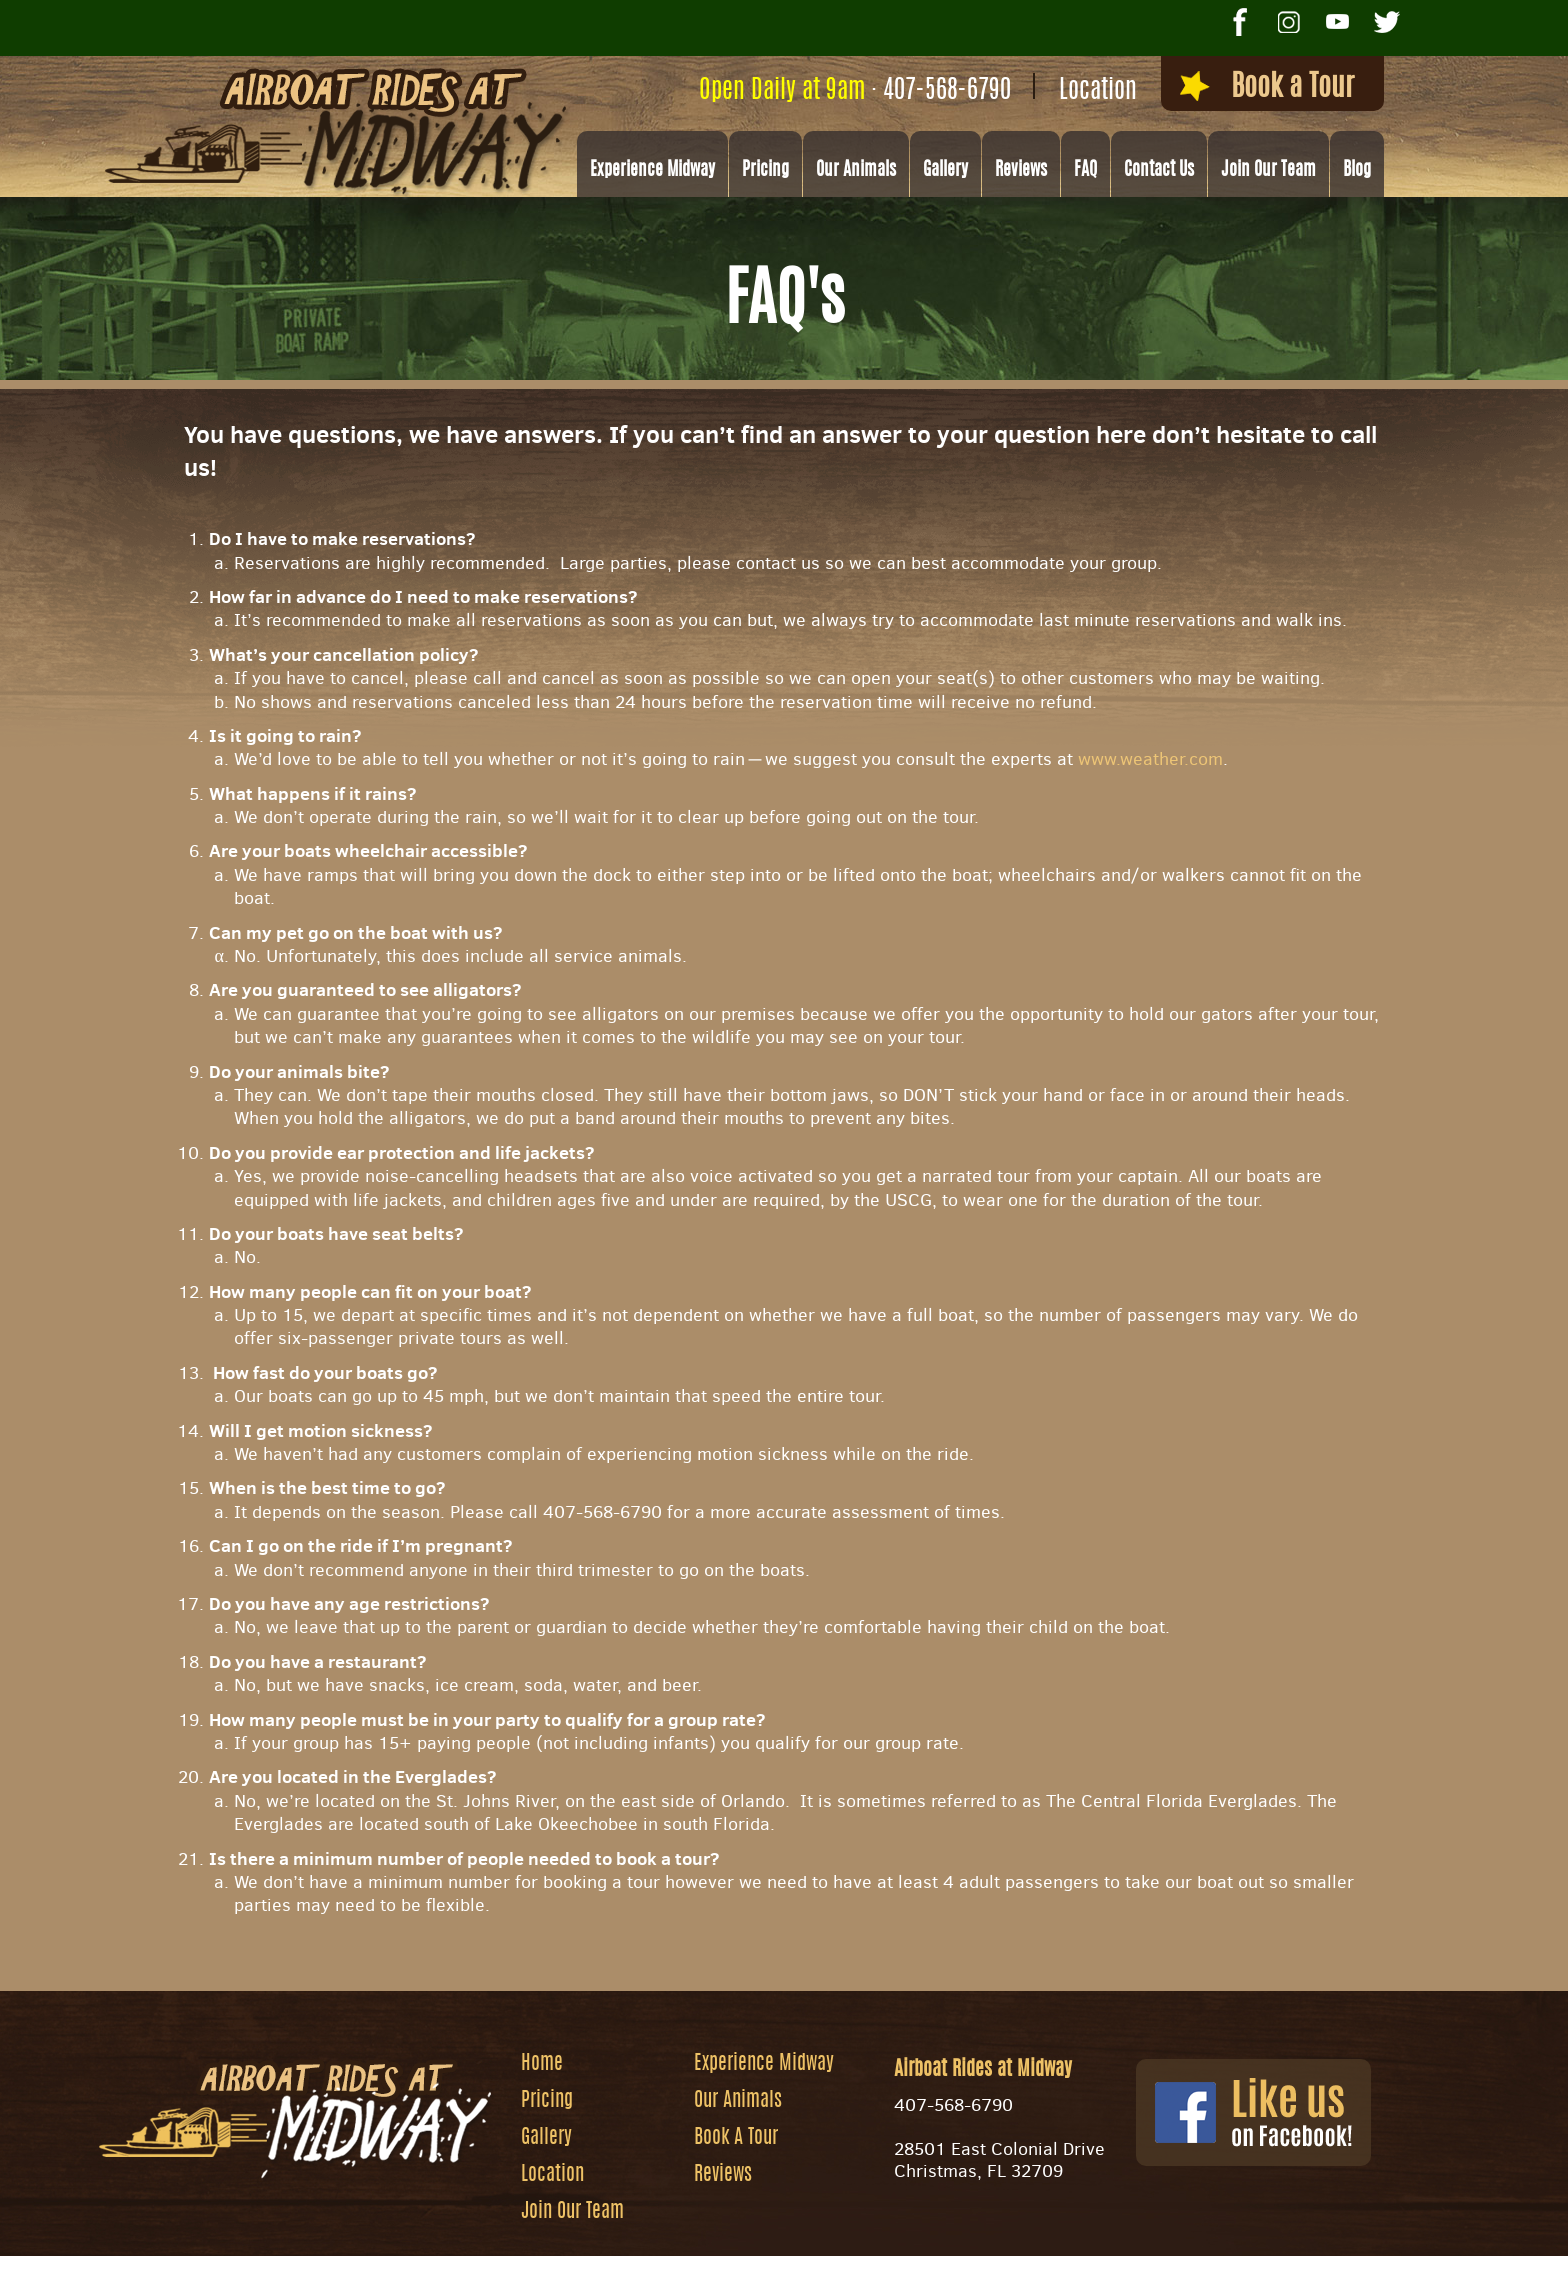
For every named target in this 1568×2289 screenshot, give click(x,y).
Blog (1357, 171)
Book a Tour (1267, 87)
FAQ (1085, 171)
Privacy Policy (1026, 2264)
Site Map (916, 2264)
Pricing (765, 171)
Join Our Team (1268, 171)
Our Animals (856, 171)
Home (542, 2064)
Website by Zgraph (797, 2264)
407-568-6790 (947, 91)
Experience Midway (652, 171)
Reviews (1021, 171)
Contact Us (1159, 171)
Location (1098, 91)
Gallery (945, 171)
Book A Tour (736, 2138)
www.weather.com (1150, 759)
